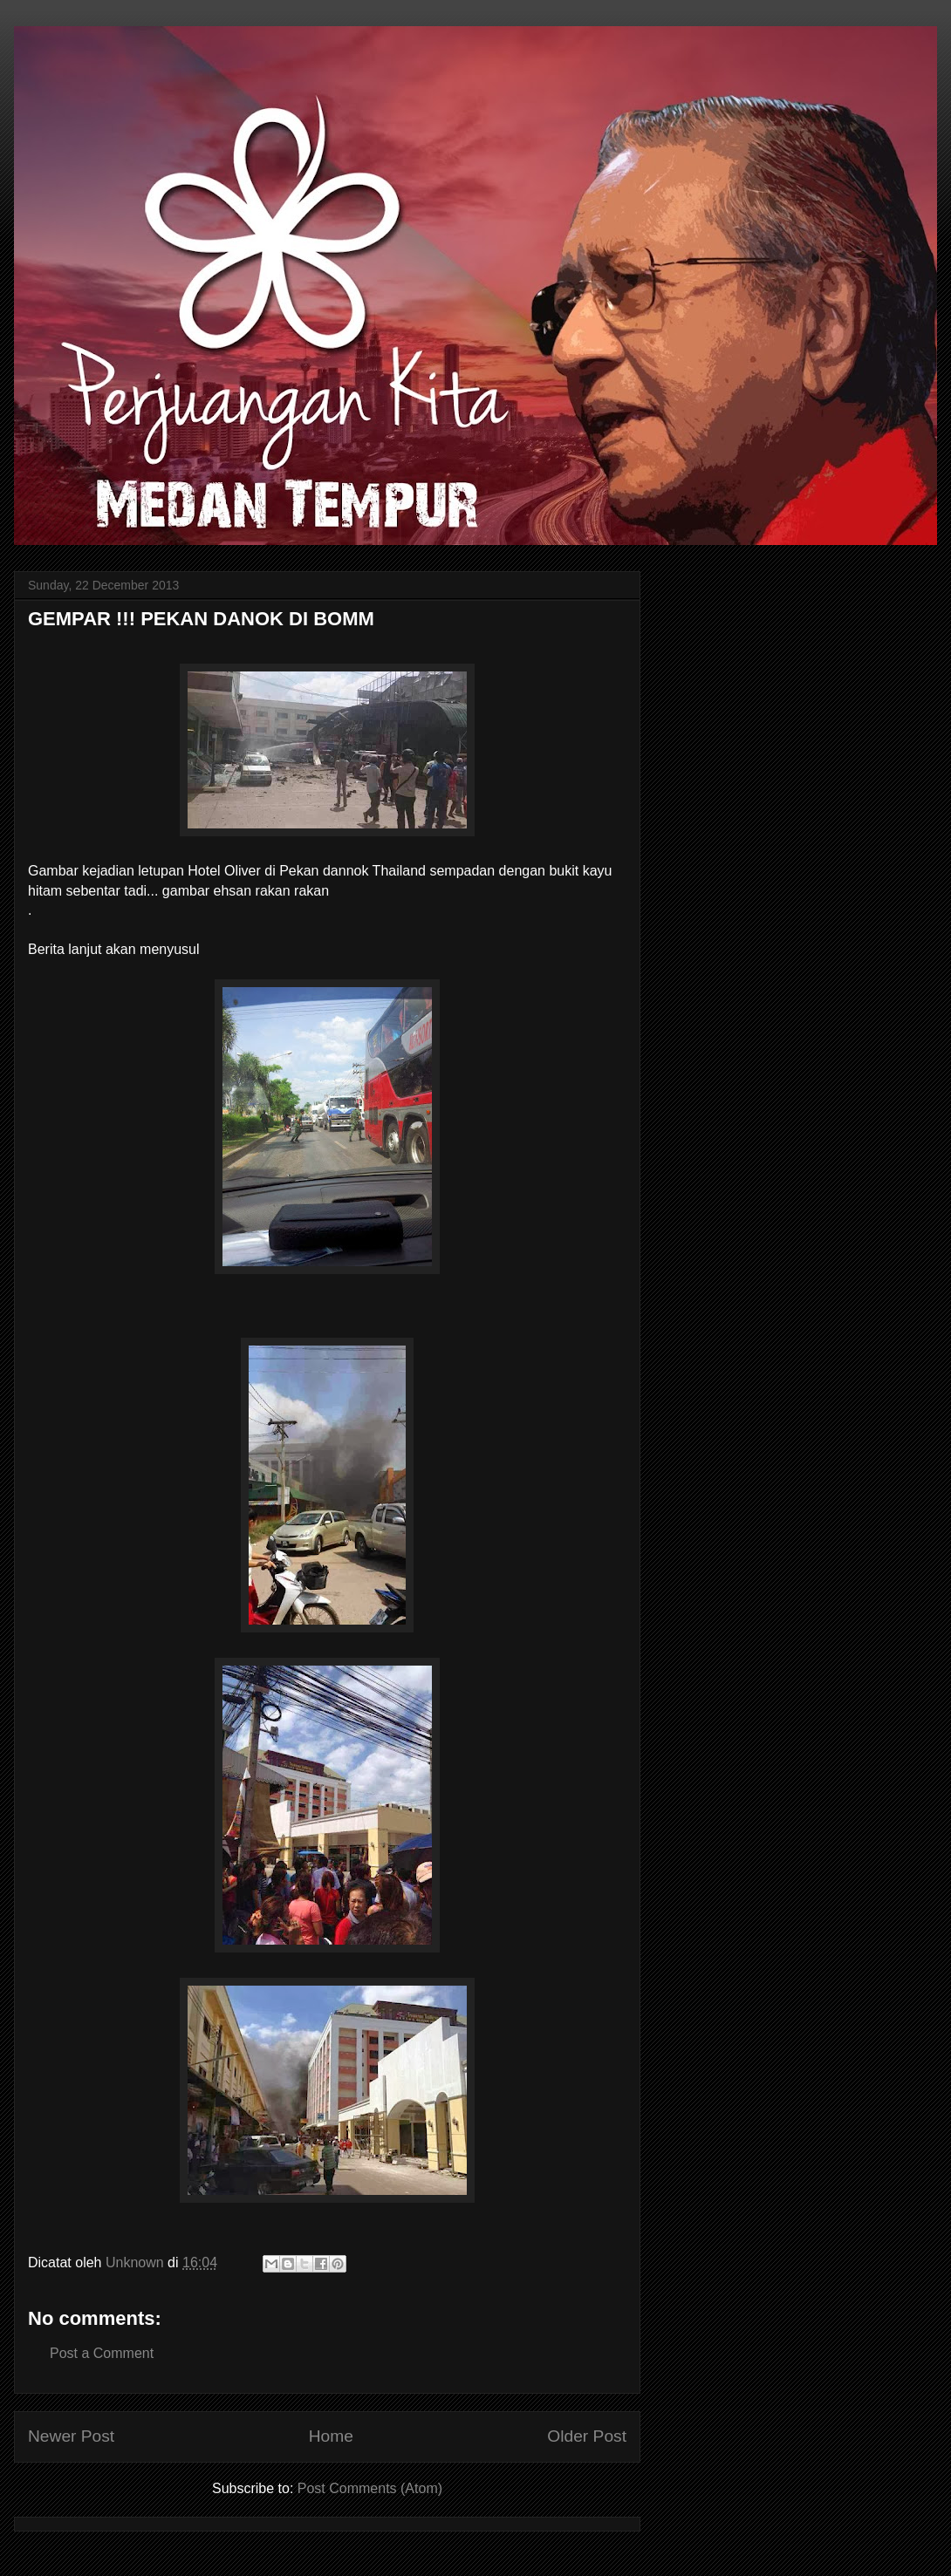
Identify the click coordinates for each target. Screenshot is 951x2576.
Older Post (586, 2436)
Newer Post (71, 2436)
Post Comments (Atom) (370, 2488)
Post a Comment (102, 2353)
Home (331, 2436)
